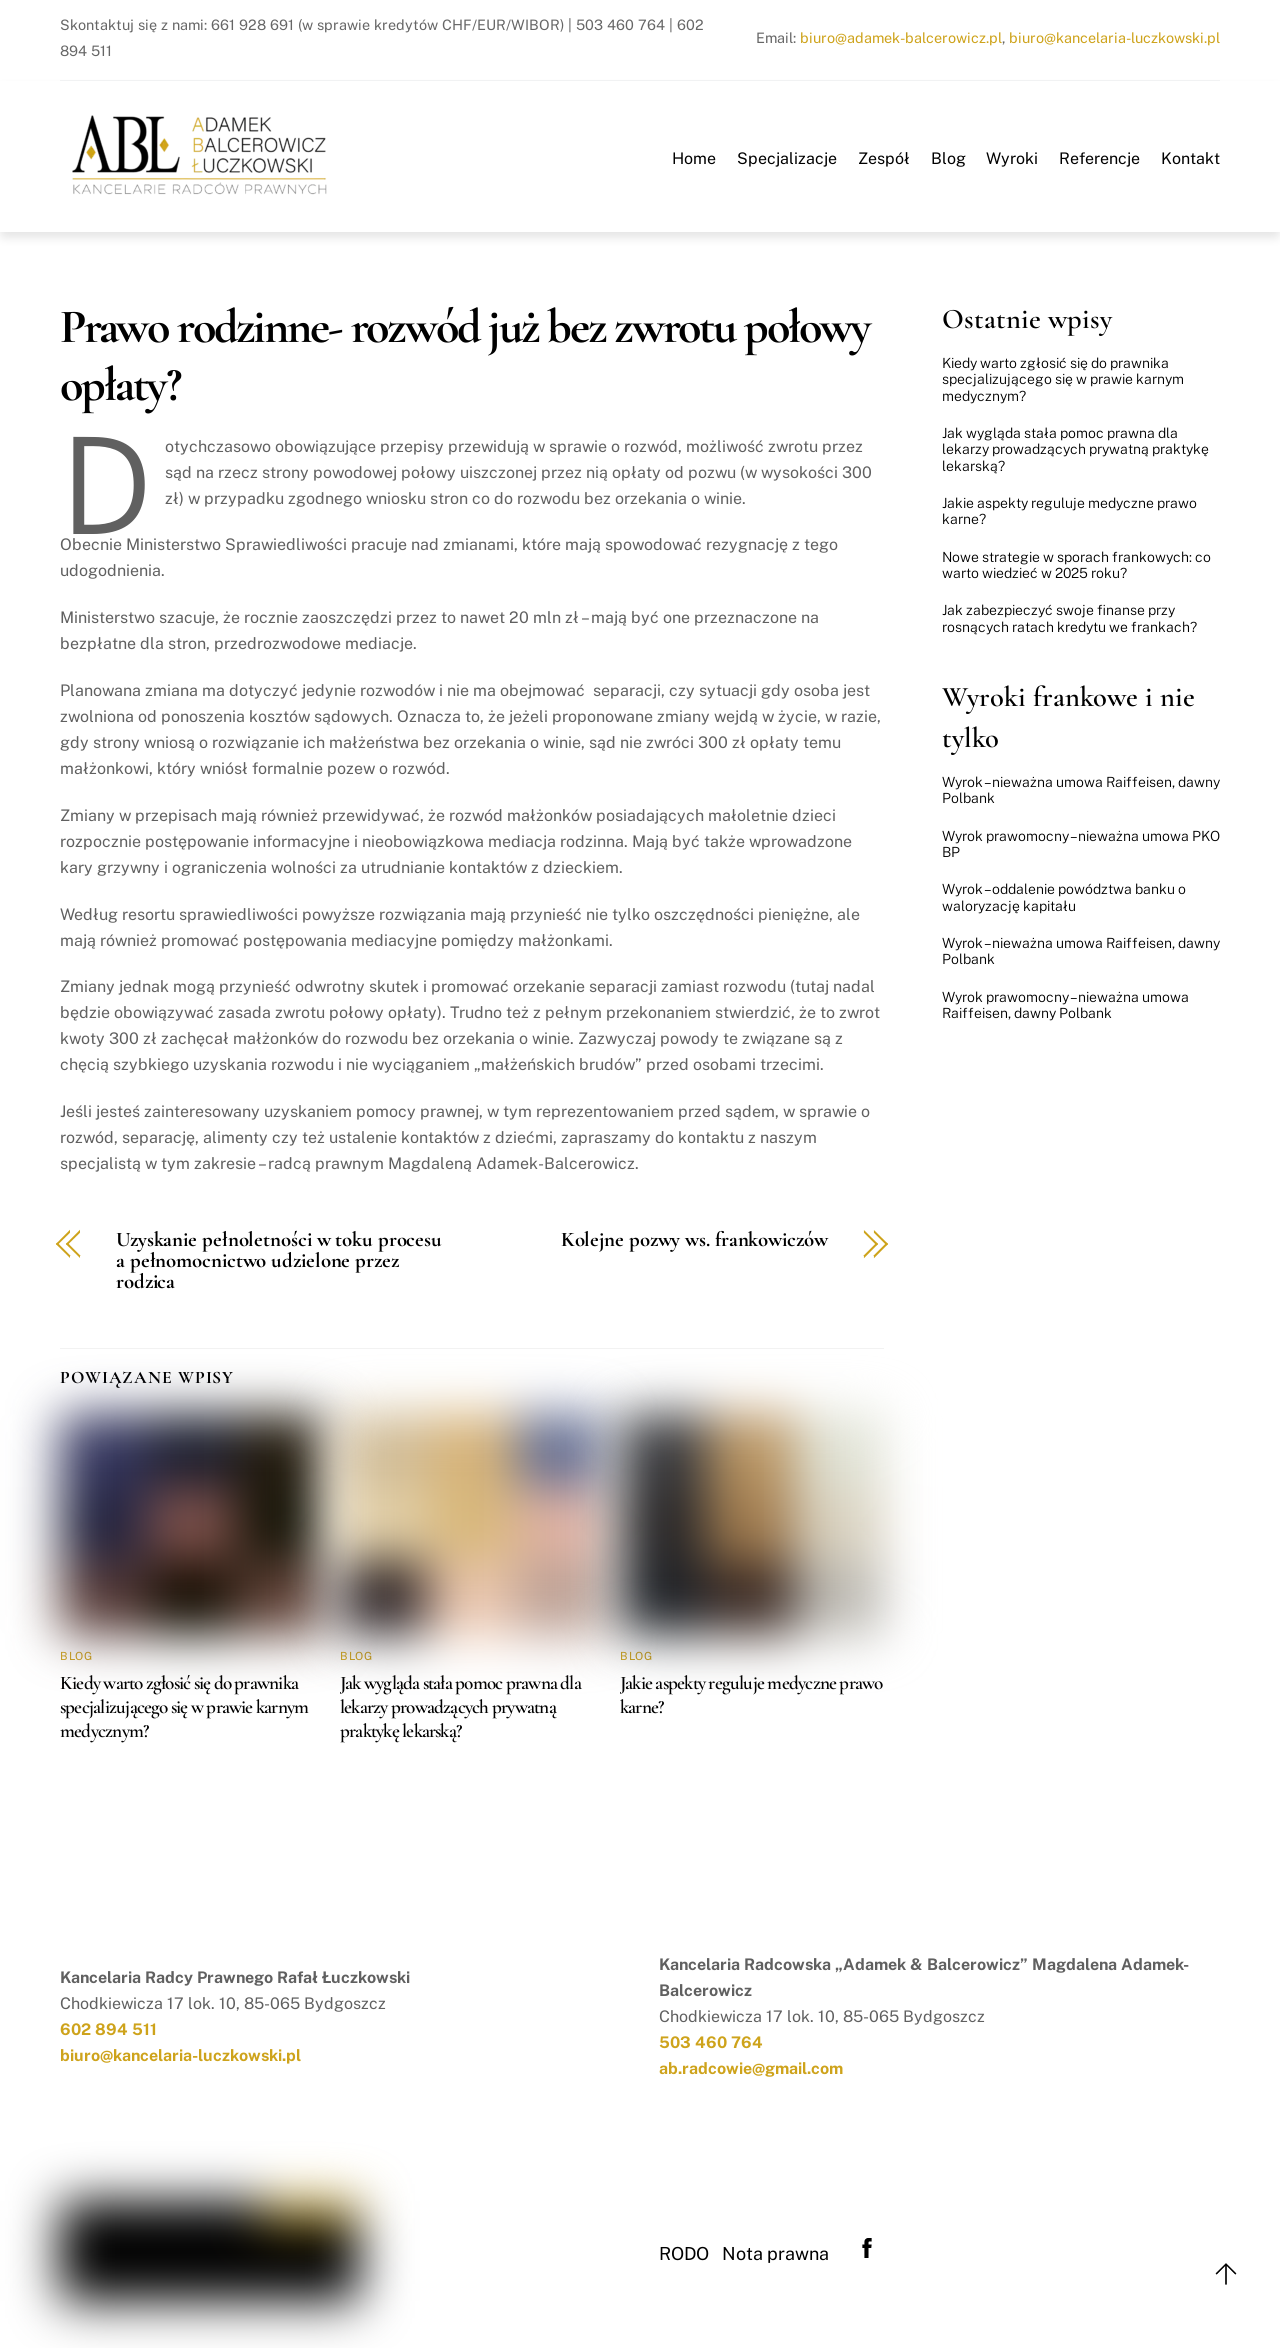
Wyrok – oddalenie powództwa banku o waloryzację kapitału (1064, 897)
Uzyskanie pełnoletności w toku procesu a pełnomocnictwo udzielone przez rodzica (279, 1261)
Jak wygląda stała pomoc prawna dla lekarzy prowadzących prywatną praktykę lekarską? (460, 1707)
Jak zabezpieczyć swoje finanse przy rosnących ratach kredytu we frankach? (1069, 618)
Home (694, 158)
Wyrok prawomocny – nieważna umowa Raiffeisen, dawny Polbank (1065, 1005)
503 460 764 (711, 2042)
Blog (948, 158)
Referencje (1099, 158)
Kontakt (1190, 158)
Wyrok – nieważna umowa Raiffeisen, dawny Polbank (1081, 790)
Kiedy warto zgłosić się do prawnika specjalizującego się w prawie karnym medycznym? (184, 1707)
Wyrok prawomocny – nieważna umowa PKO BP (1081, 844)
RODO (684, 2253)
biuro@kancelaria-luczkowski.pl (1114, 37)
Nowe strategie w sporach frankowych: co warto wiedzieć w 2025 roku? (1076, 565)
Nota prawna (775, 2253)
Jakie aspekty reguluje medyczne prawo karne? (1069, 511)
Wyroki (1012, 158)
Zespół (884, 158)
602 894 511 (108, 2029)
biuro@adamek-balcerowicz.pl (901, 37)
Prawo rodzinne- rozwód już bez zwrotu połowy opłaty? (465, 356)
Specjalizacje (787, 158)
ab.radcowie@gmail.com (751, 2068)
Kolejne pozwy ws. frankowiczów (694, 1240)
